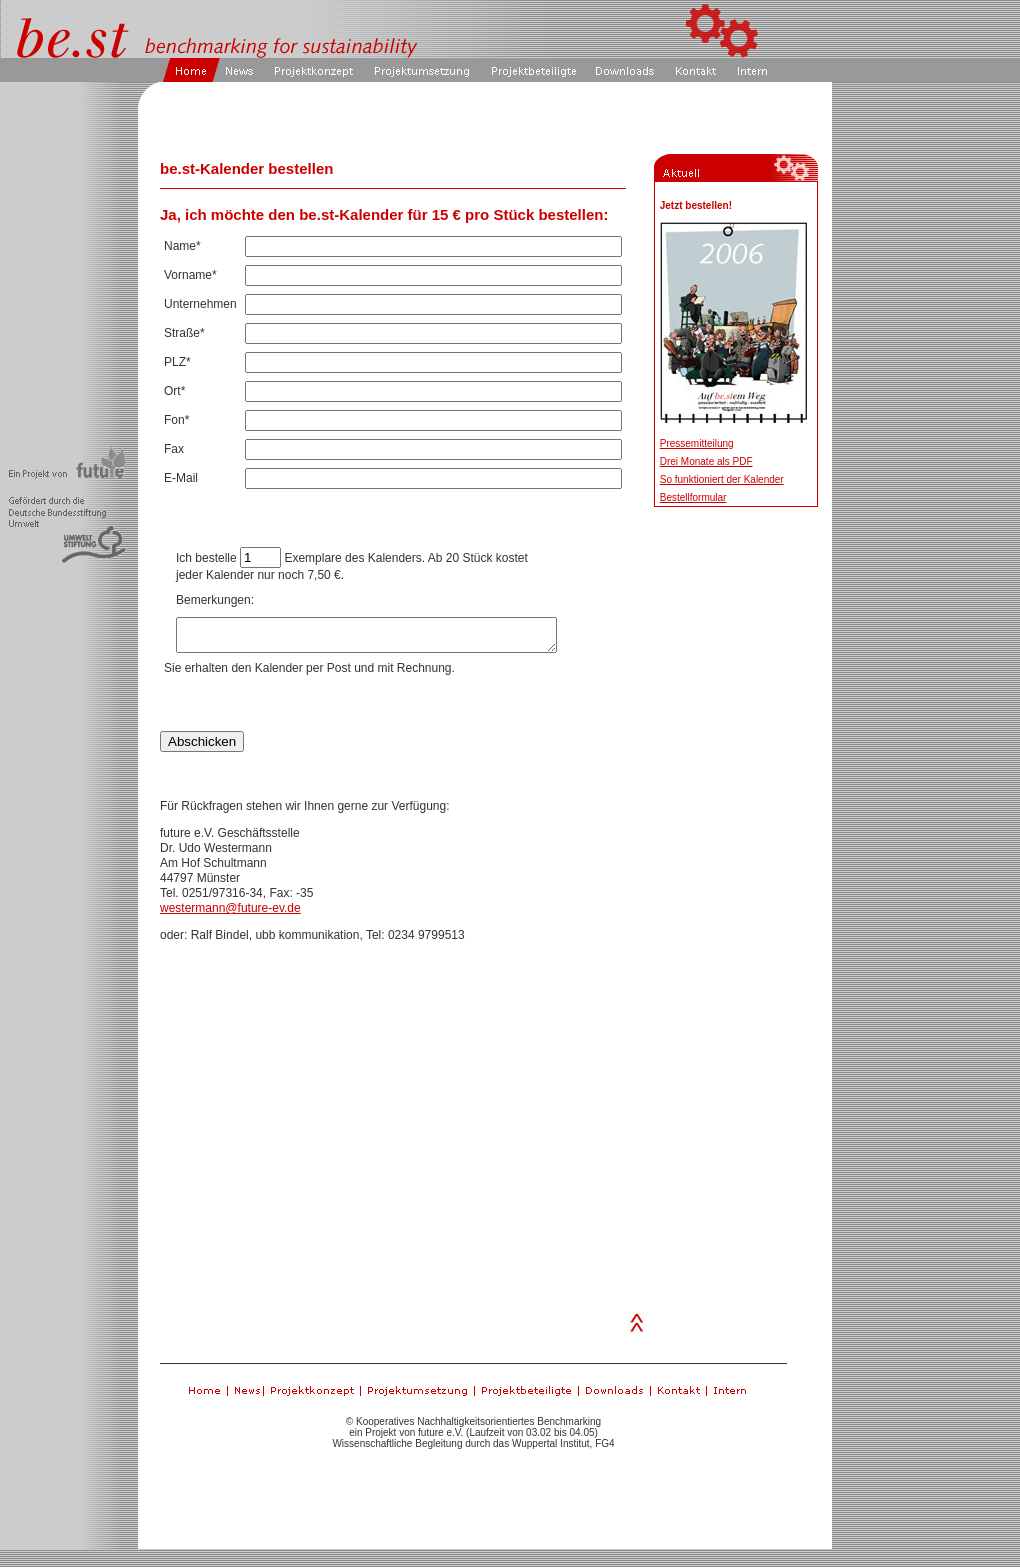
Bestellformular (693, 497)
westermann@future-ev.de (230, 914)
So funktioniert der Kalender (722, 479)
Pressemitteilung (697, 443)
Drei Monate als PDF (706, 461)
